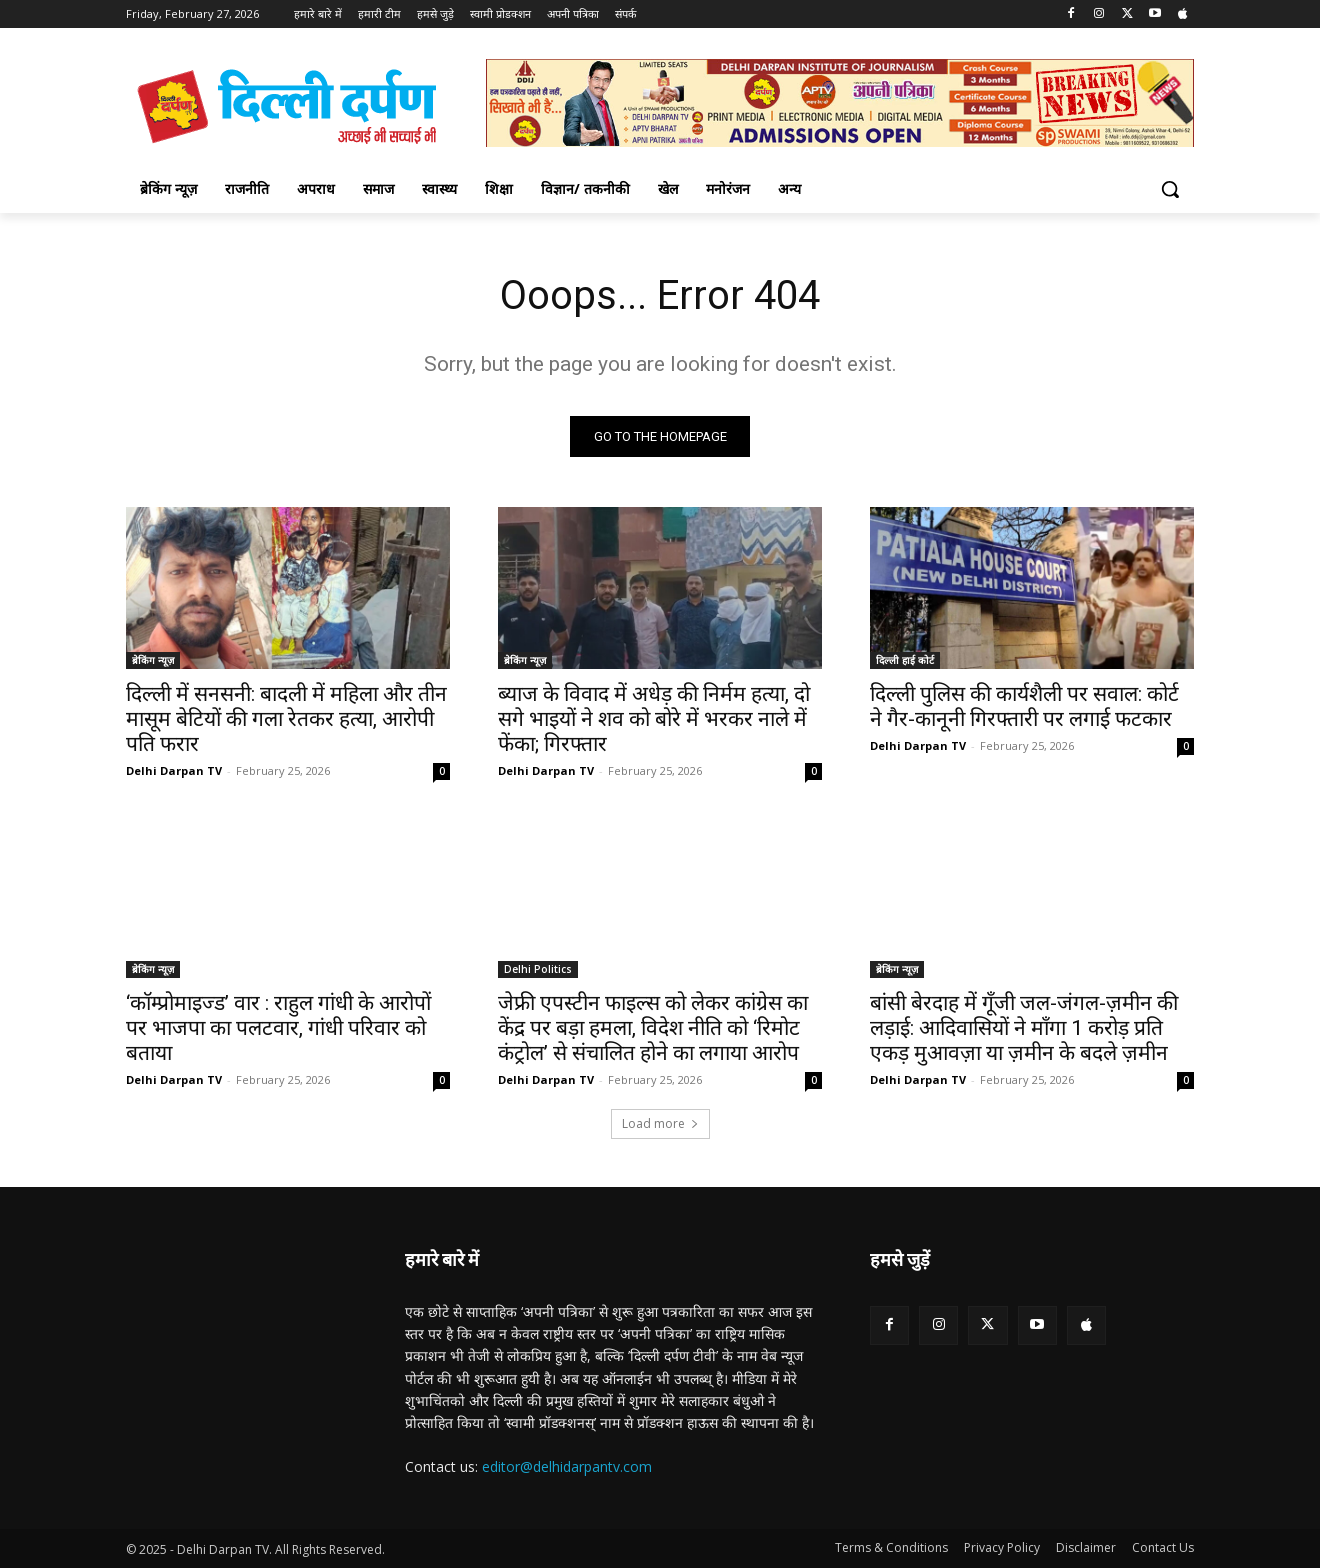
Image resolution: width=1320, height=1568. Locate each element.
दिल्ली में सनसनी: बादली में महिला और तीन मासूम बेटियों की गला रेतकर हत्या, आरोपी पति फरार (286, 719)
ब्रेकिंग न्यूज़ (153, 660)
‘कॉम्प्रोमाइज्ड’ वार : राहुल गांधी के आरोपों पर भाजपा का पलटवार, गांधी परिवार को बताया (278, 1028)
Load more (660, 1123)
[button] (1170, 189)
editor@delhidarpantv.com (567, 1466)
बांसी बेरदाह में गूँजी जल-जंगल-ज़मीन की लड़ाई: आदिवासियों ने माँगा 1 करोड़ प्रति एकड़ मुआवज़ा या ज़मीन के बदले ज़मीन (1024, 1028)
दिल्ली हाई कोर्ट (905, 660)
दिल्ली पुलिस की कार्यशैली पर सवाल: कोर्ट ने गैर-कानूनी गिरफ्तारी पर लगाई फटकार (1024, 706)
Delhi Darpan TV (174, 770)
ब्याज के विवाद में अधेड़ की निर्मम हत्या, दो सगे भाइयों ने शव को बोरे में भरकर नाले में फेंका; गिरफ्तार (654, 719)
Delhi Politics (538, 969)
